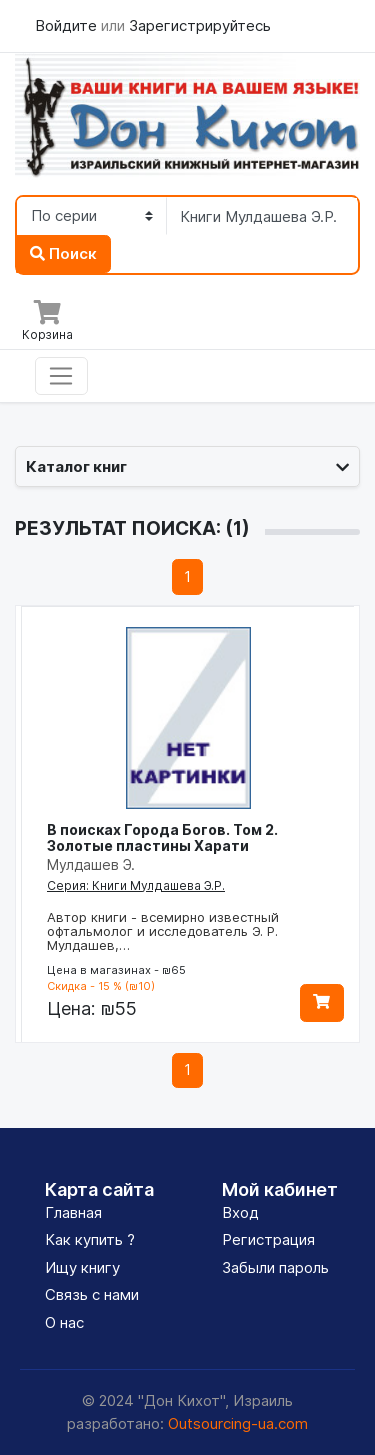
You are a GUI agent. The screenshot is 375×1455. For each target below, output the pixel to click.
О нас (64, 1322)
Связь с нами (92, 1294)
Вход (240, 1212)
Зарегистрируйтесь (200, 25)
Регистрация (268, 1239)
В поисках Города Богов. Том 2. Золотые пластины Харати (162, 837)
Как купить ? (90, 1239)
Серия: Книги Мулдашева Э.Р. (136, 885)
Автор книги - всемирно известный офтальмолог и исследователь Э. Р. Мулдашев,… (163, 931)
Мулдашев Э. (91, 864)
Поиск (63, 253)
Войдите (68, 25)
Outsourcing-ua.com (238, 1423)
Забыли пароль (275, 1267)
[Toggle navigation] (61, 376)
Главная (73, 1212)
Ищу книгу (82, 1267)
